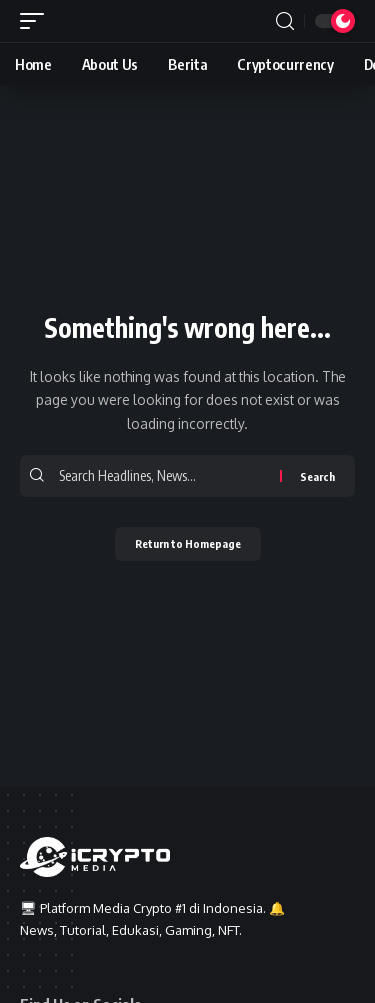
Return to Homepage (188, 543)
